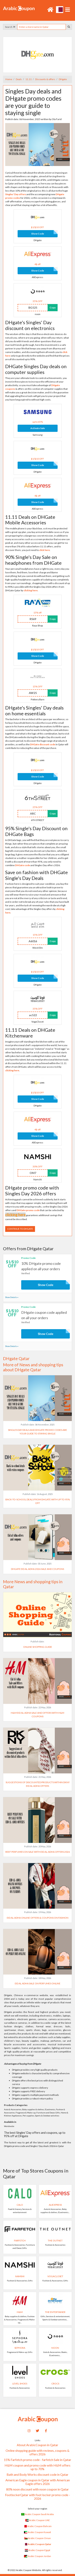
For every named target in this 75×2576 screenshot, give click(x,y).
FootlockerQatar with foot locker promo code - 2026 (37, 2496)
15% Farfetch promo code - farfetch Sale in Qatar (37, 2460)
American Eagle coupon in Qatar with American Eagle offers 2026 (37, 2482)
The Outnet (55, 2240)
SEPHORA (19, 2347)
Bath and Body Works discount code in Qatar (37, 2474)
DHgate (62, 79)
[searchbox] (41, 27)
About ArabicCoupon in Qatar (37, 2445)
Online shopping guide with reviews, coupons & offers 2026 (37, 2452)
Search (10, 26)
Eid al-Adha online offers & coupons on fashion (37, 1917)
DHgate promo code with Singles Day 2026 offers (32, 1190)
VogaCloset (55, 2276)
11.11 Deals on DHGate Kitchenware (30, 1033)
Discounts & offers (45, 79)
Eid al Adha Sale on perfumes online (37, 1983)
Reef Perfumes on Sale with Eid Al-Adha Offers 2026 (37, 1851)
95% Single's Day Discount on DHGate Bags (36, 831)
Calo (20, 2204)
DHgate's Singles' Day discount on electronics (30, 325)
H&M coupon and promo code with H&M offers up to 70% (37, 2467)
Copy (53, 307)
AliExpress (55, 2204)
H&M (20, 2312)
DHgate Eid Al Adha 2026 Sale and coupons (37, 1568)
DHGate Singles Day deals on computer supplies (36, 369)
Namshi (19, 2276)
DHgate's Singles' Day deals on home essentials (34, 710)
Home (8, 79)
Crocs (55, 2383)
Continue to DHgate (20, 1228)
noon (55, 2347)
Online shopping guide (37, 1646)
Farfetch (20, 2240)
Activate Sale (37, 428)
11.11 (28, 79)
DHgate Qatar (16, 1358)
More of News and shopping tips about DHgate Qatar (33, 1367)
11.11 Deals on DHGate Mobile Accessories (30, 520)
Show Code (37, 233)
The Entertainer (55, 2312)
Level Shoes (19, 2383)
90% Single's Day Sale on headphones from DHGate (33, 560)
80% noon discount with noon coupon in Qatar (37, 2489)
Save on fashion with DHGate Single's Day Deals (36, 875)
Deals (18, 79)
